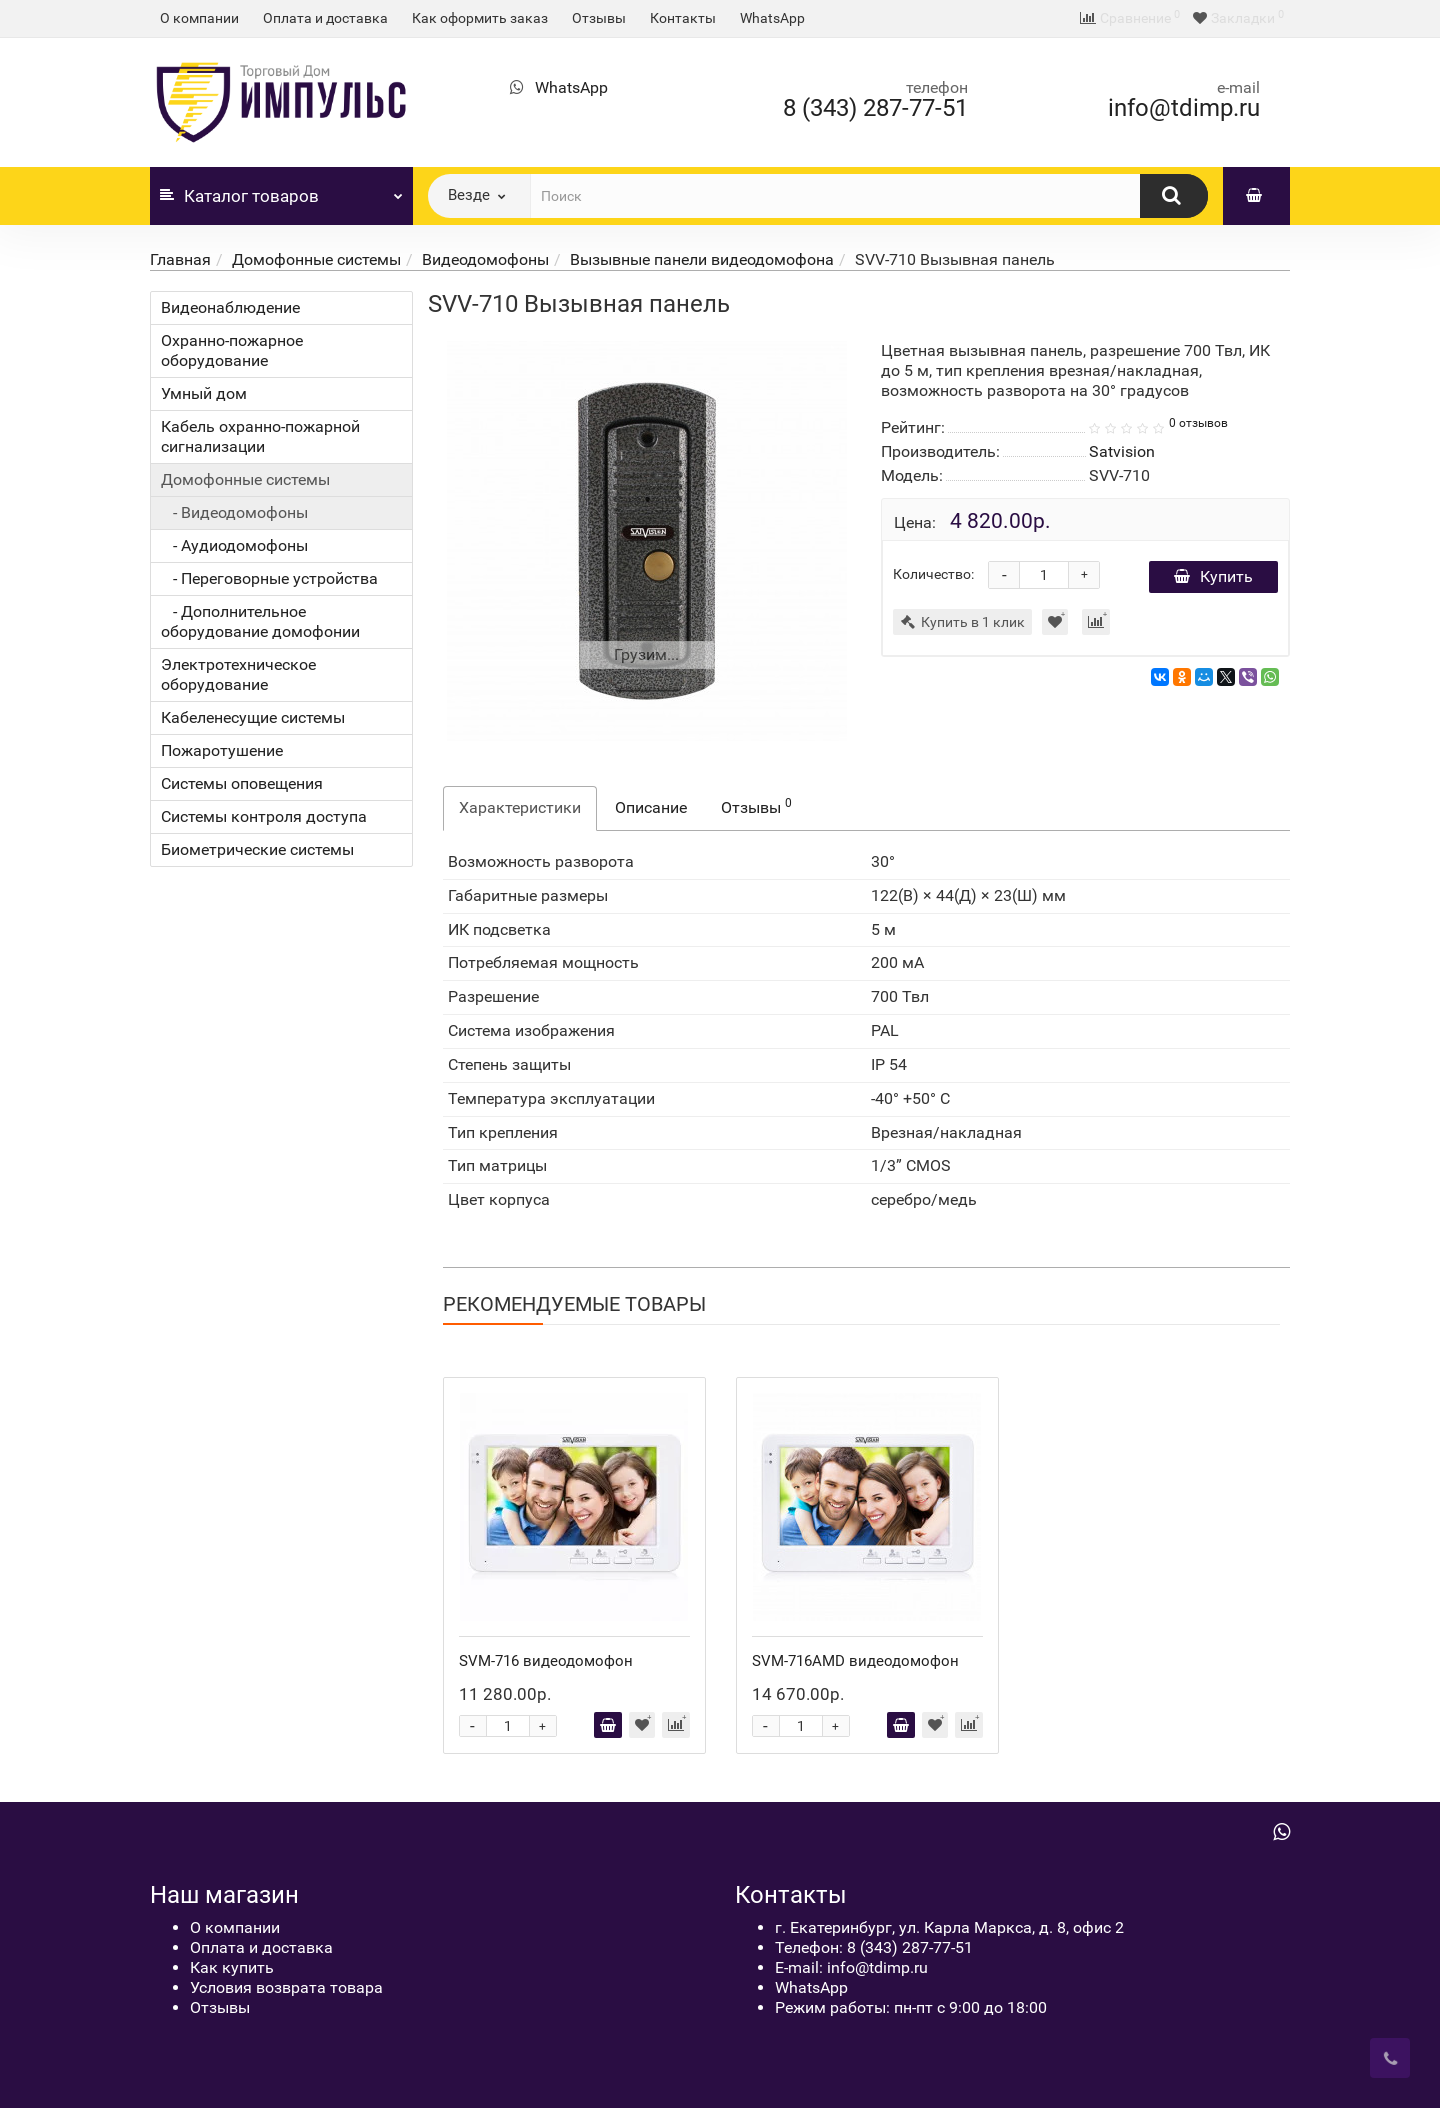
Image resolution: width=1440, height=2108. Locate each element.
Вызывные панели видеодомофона (702, 259)
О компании (199, 18)
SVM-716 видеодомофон (546, 1661)
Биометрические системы (257, 849)
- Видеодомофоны (234, 512)
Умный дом (204, 393)
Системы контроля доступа (264, 816)
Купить (1213, 576)
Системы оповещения (242, 783)
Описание (651, 807)
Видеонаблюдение (230, 307)
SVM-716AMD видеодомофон (855, 1661)
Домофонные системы (316, 259)
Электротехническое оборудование (238, 674)
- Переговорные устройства (269, 578)
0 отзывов (1198, 423)
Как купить (232, 1967)
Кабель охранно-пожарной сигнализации (260, 436)
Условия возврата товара (286, 1987)
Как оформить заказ (480, 18)
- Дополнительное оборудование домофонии (260, 621)
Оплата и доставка (325, 18)
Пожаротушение (222, 750)
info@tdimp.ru (1184, 108)
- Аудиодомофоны (234, 545)
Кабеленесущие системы (253, 717)
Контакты (683, 18)
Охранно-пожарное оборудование (232, 350)
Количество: (933, 574)
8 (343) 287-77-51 (875, 108)
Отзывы (599, 18)
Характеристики (520, 807)
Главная (180, 259)
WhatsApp (772, 18)
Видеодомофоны (485, 259)
